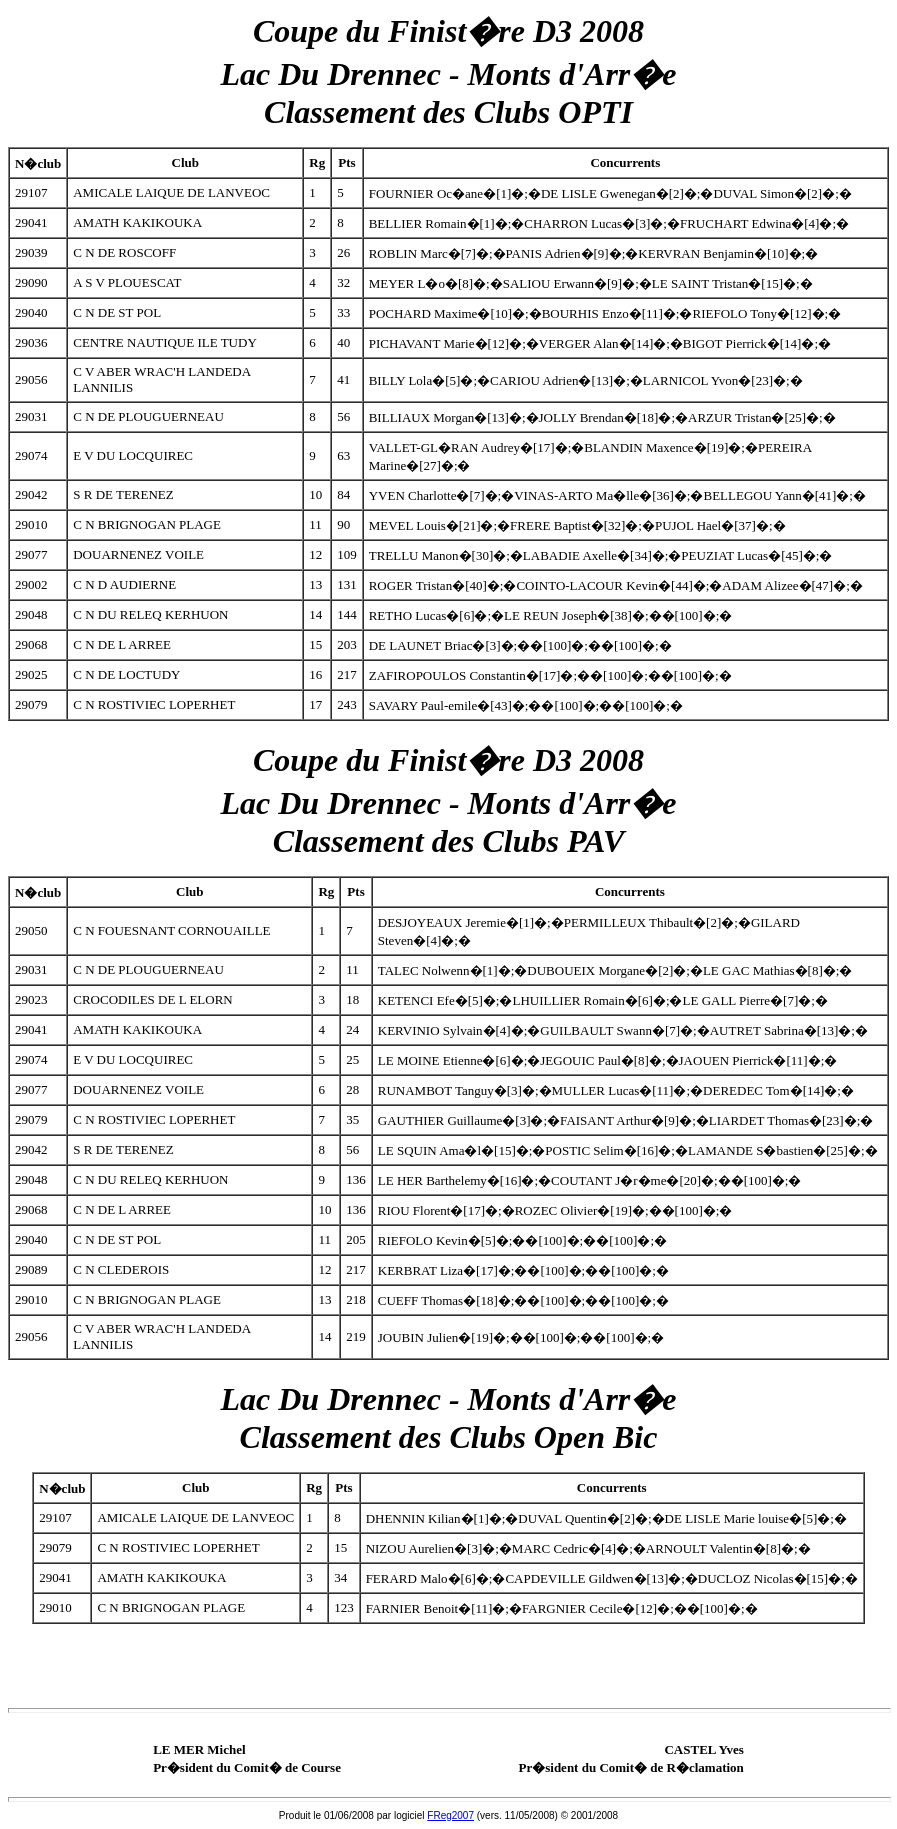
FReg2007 (450, 1815)
